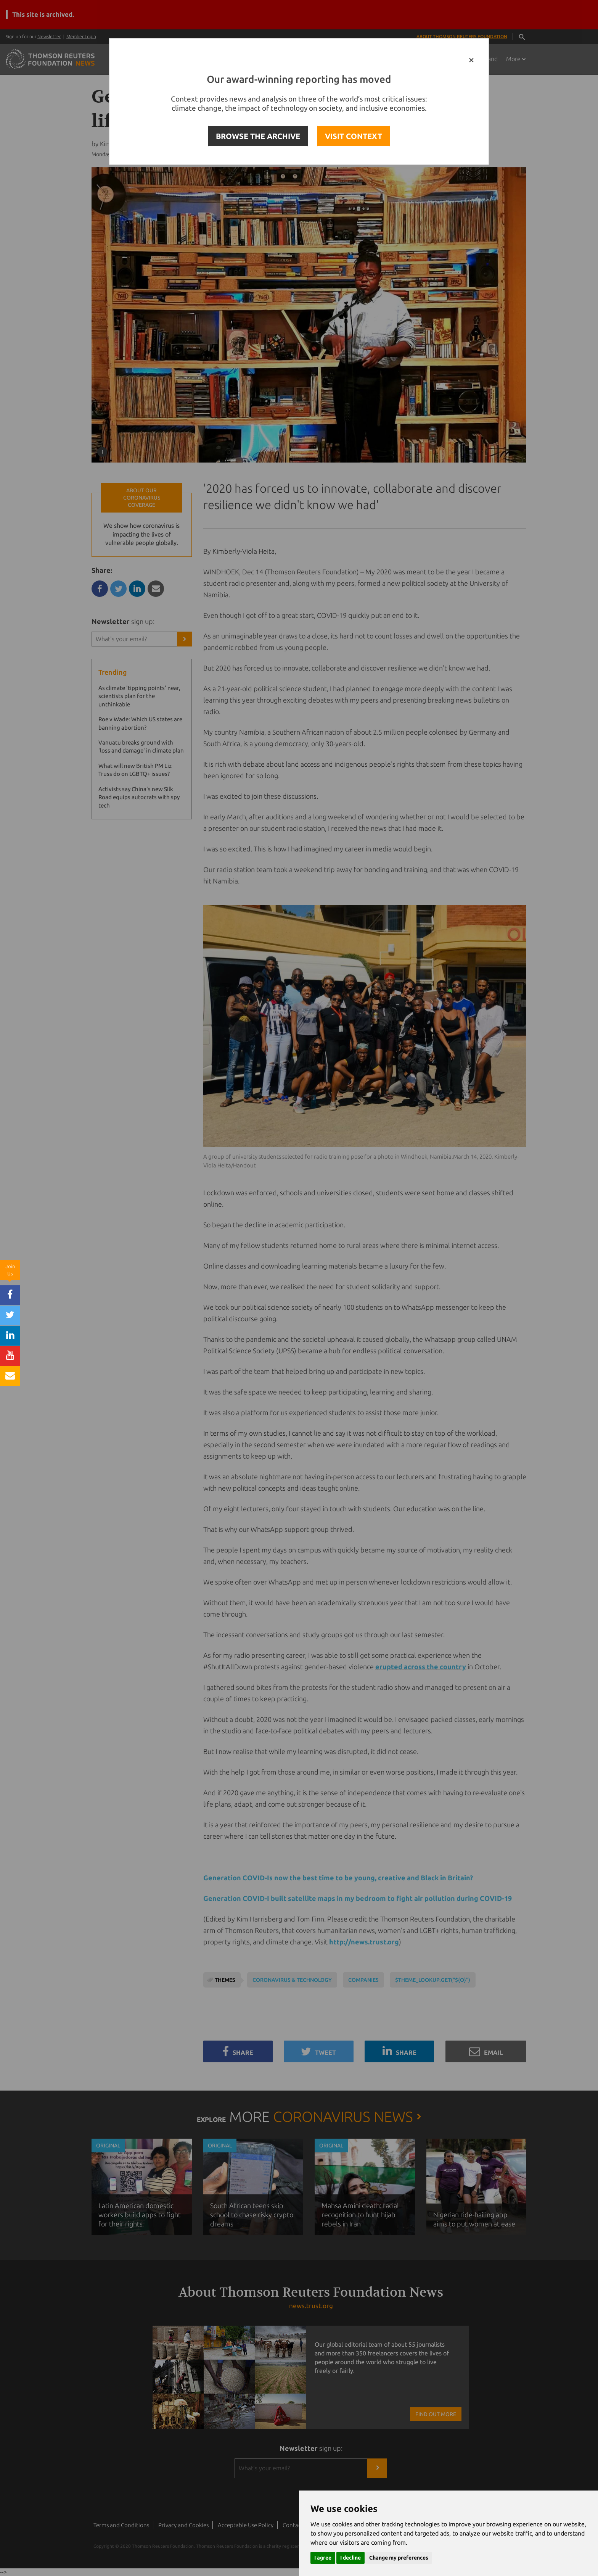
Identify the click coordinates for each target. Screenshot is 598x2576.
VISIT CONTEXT (353, 136)
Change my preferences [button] (398, 2558)
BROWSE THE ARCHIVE (258, 136)
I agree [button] (322, 2558)
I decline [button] (350, 2558)
